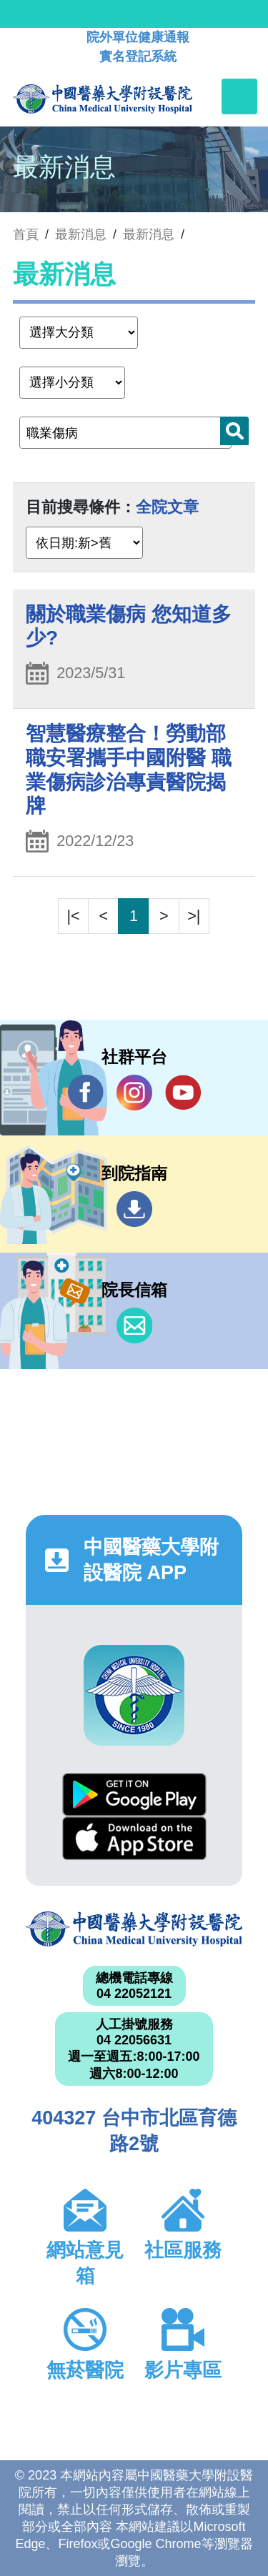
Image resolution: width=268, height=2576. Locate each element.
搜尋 (234, 431)
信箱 (134, 1325)
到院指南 (134, 1209)
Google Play (134, 1794)
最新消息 (148, 234)
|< (73, 916)
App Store (134, 1838)
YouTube (183, 1092)
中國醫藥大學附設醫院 (134, 1928)
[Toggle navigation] (239, 96)
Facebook (86, 1092)
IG (134, 1092)
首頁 (26, 234)
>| (193, 916)
